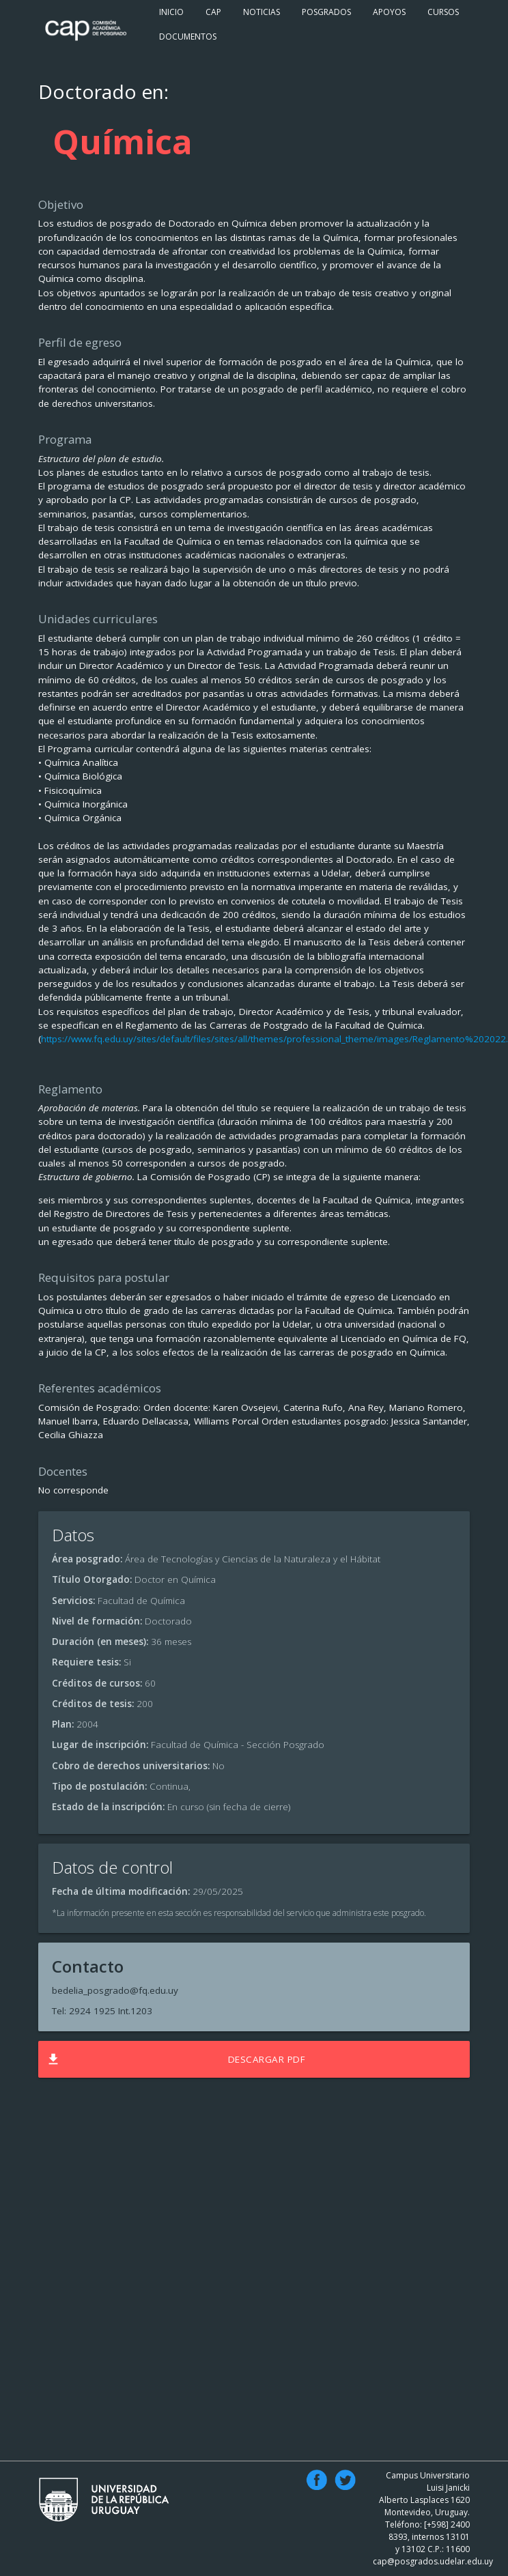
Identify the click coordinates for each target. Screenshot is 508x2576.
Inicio (171, 12)
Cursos (443, 12)
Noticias (261, 12)
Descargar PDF (175, 2059)
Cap (213, 12)
